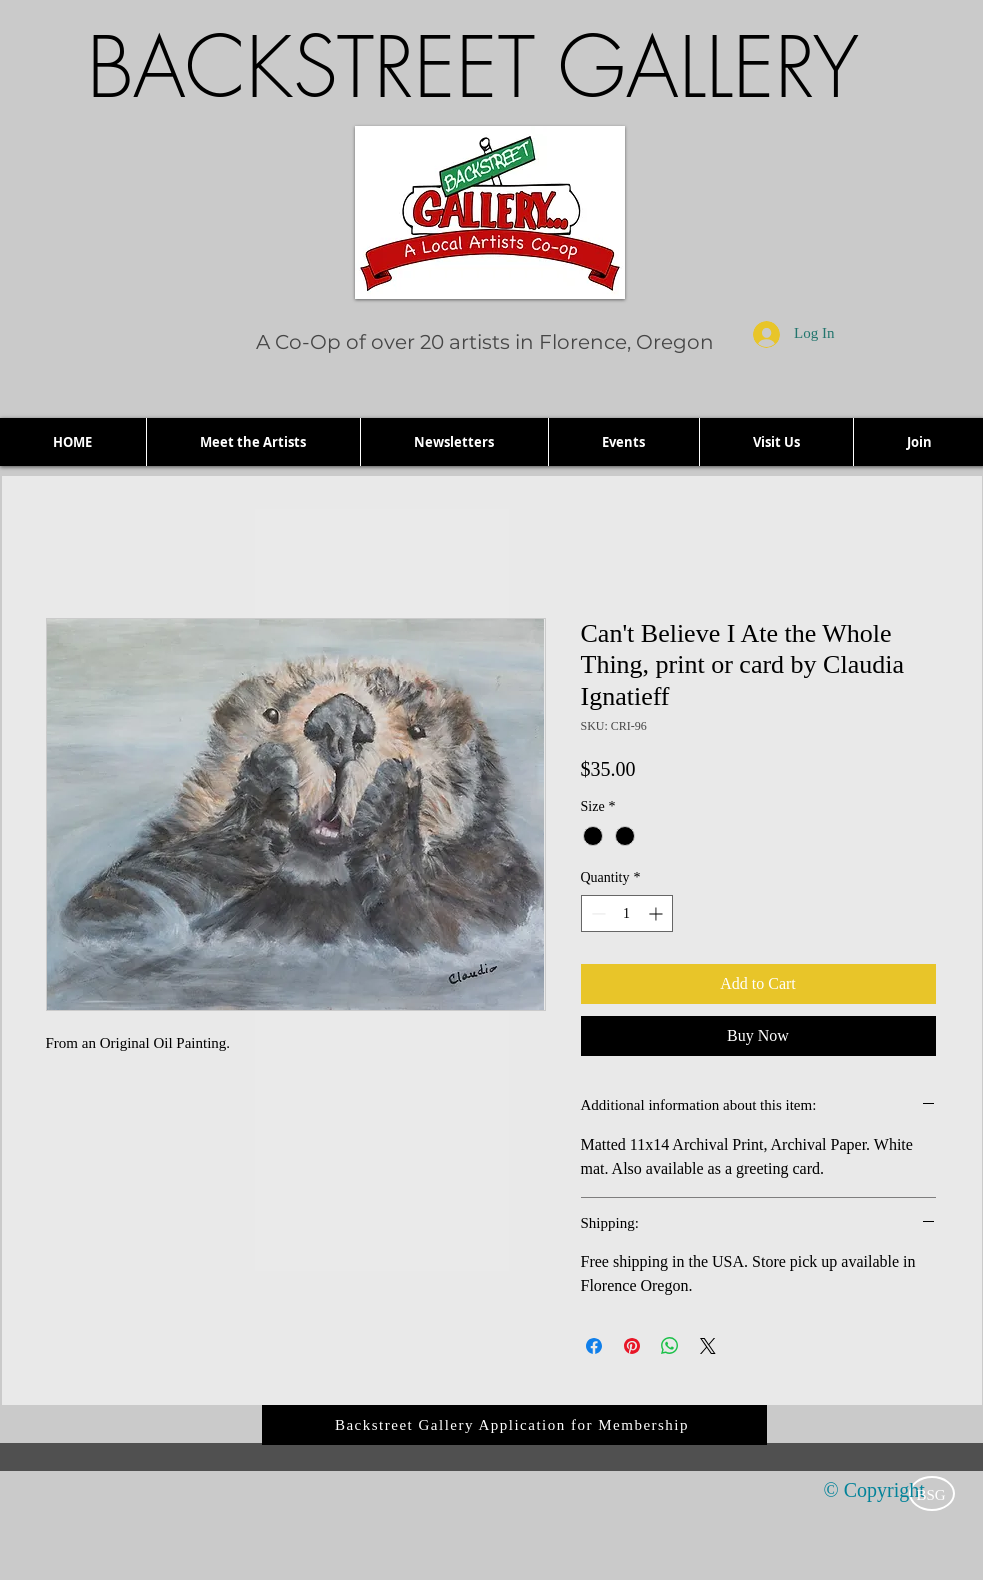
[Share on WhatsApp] (670, 1346)
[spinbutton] (627, 913)
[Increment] (657, 913)
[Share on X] (708, 1346)
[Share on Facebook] (594, 1346)
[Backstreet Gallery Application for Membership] (514, 1425)
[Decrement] (596, 913)
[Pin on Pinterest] (632, 1346)
